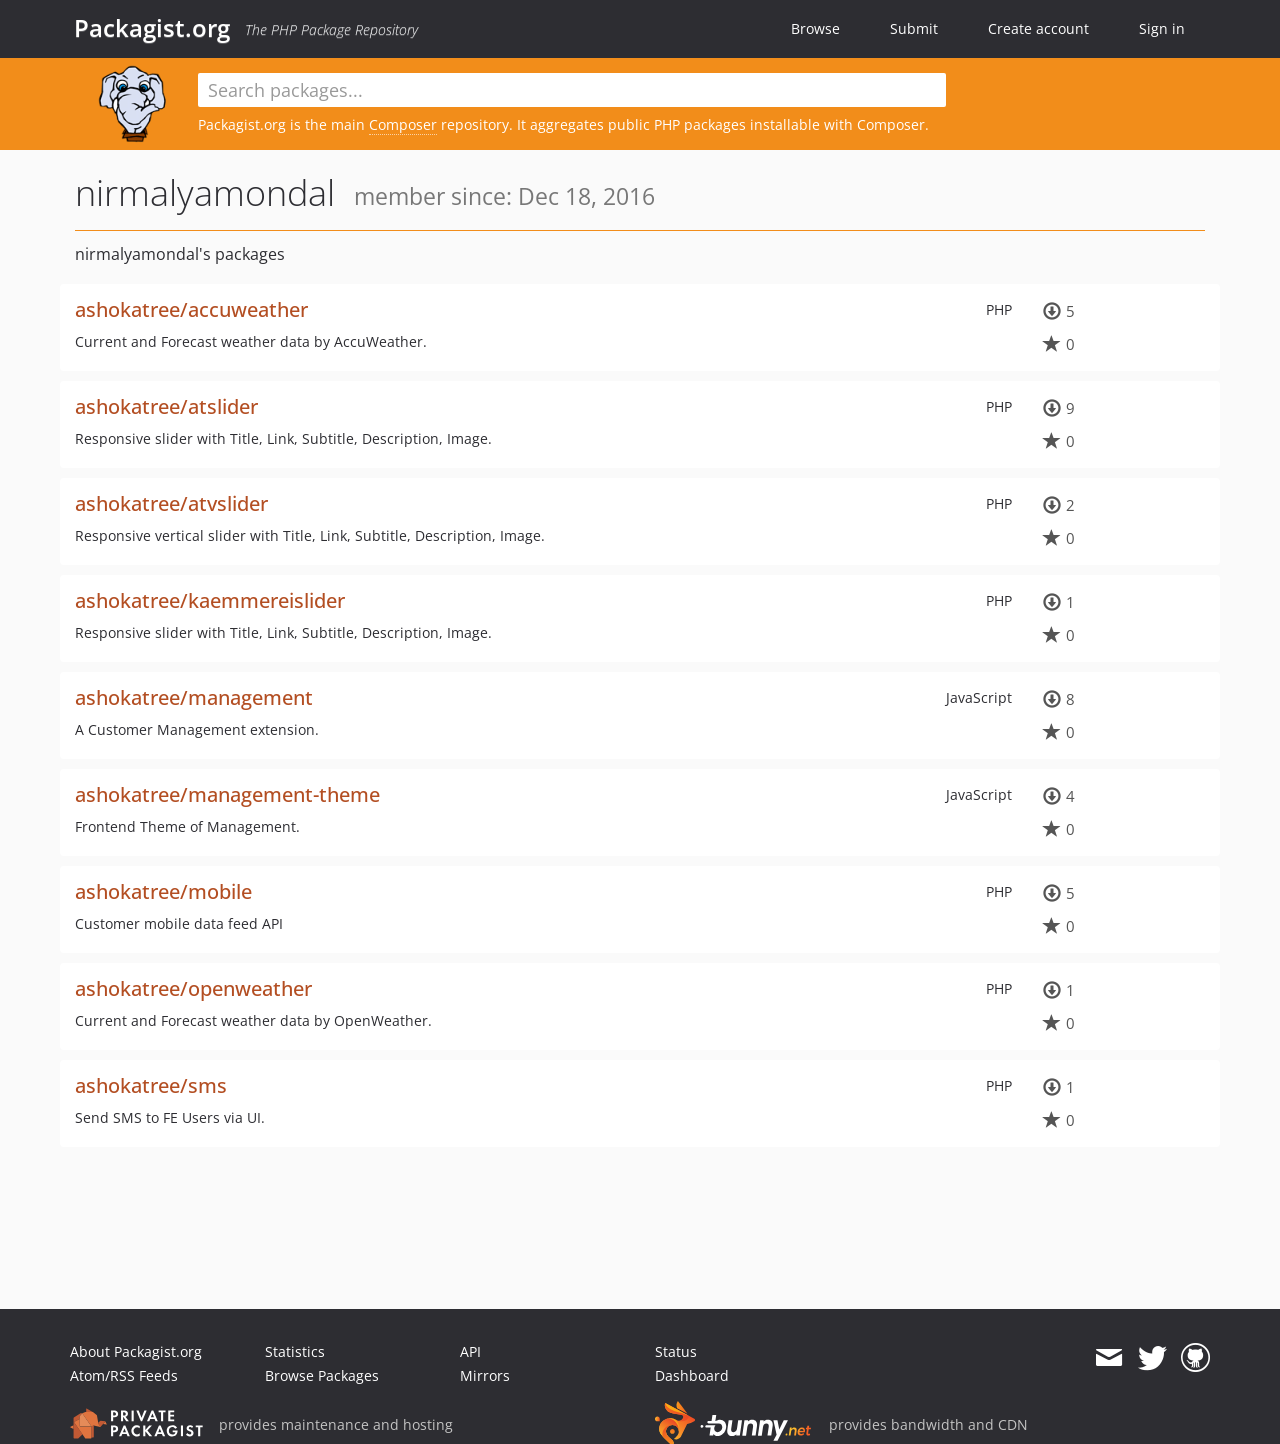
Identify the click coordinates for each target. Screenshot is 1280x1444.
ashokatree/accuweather (191, 309)
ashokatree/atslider (166, 406)
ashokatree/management (194, 697)
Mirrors (485, 1375)
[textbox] (572, 90)
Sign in (1162, 28)
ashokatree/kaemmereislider (210, 600)
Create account (1038, 28)
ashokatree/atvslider (171, 503)
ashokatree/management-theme (227, 794)
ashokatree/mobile (163, 891)
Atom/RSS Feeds (124, 1375)
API (470, 1351)
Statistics (295, 1351)
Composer (403, 124)
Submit (914, 28)
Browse (815, 28)
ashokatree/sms (151, 1085)
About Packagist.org (136, 1351)
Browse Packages (322, 1375)
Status (676, 1351)
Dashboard (692, 1375)
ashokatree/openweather (193, 988)
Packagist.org (152, 28)
